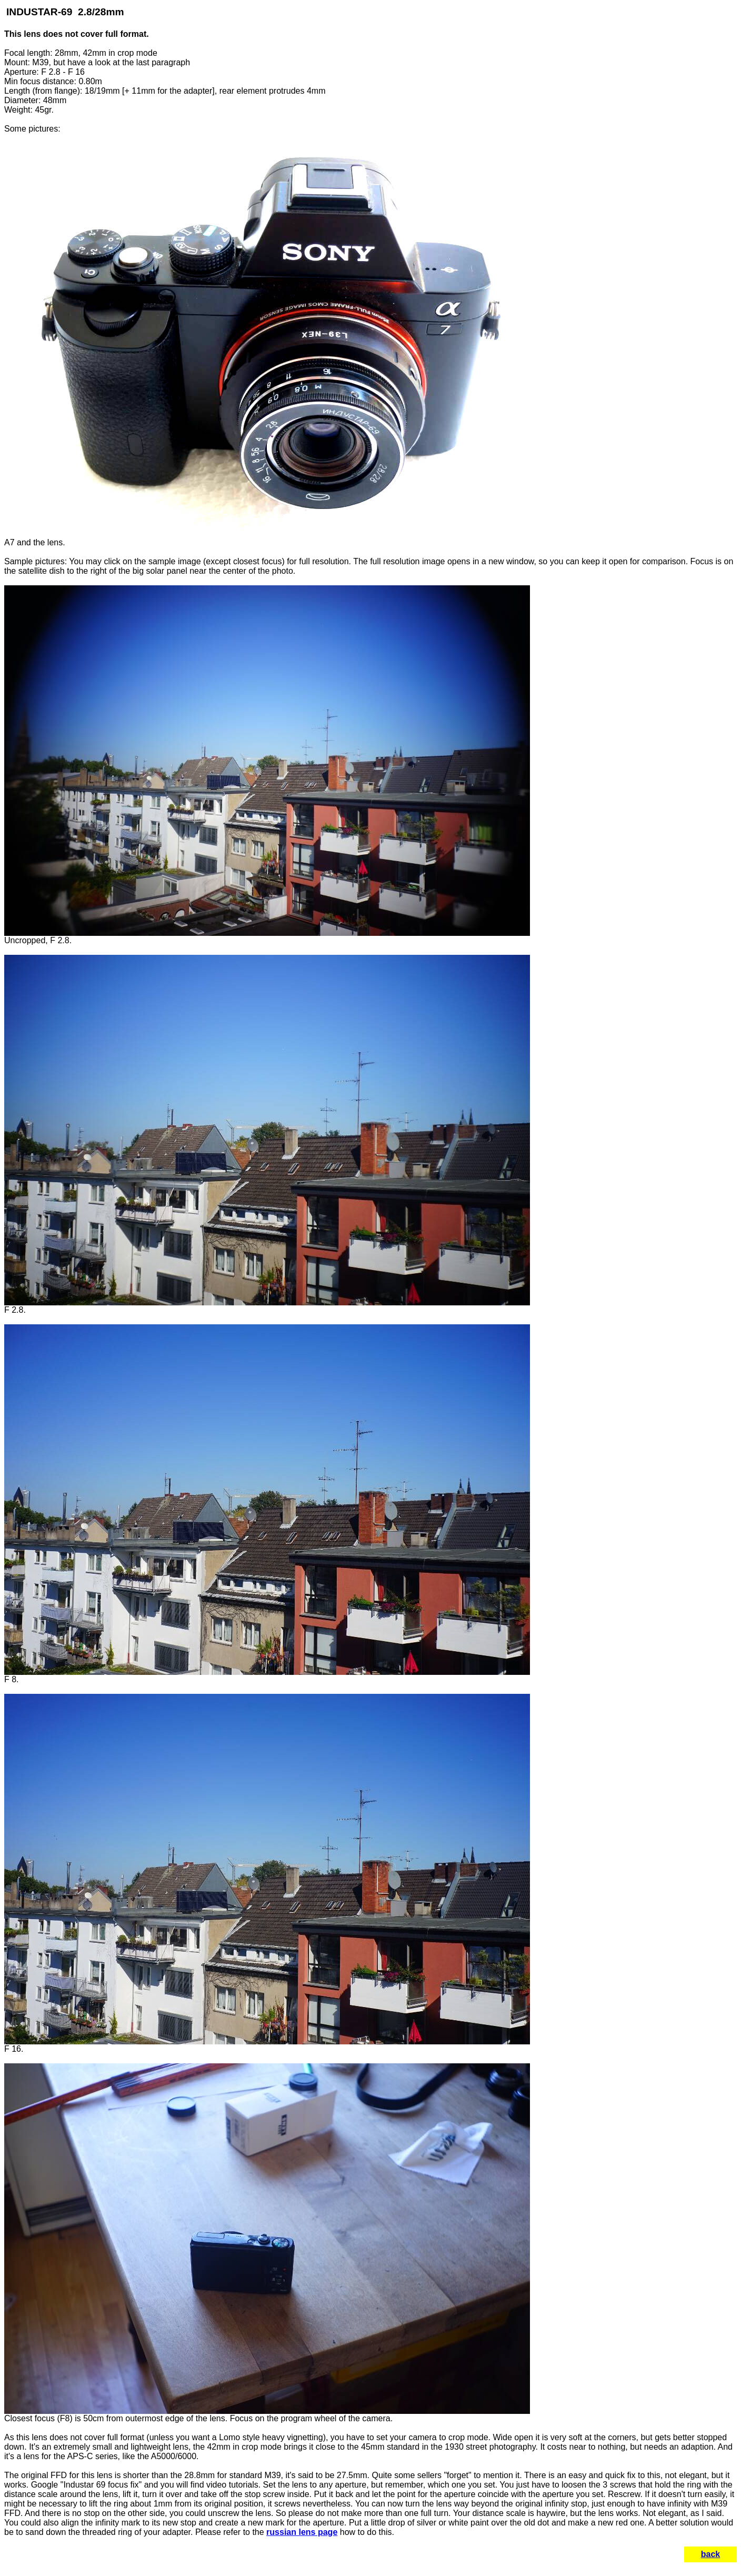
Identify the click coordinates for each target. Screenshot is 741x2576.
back (710, 2554)
